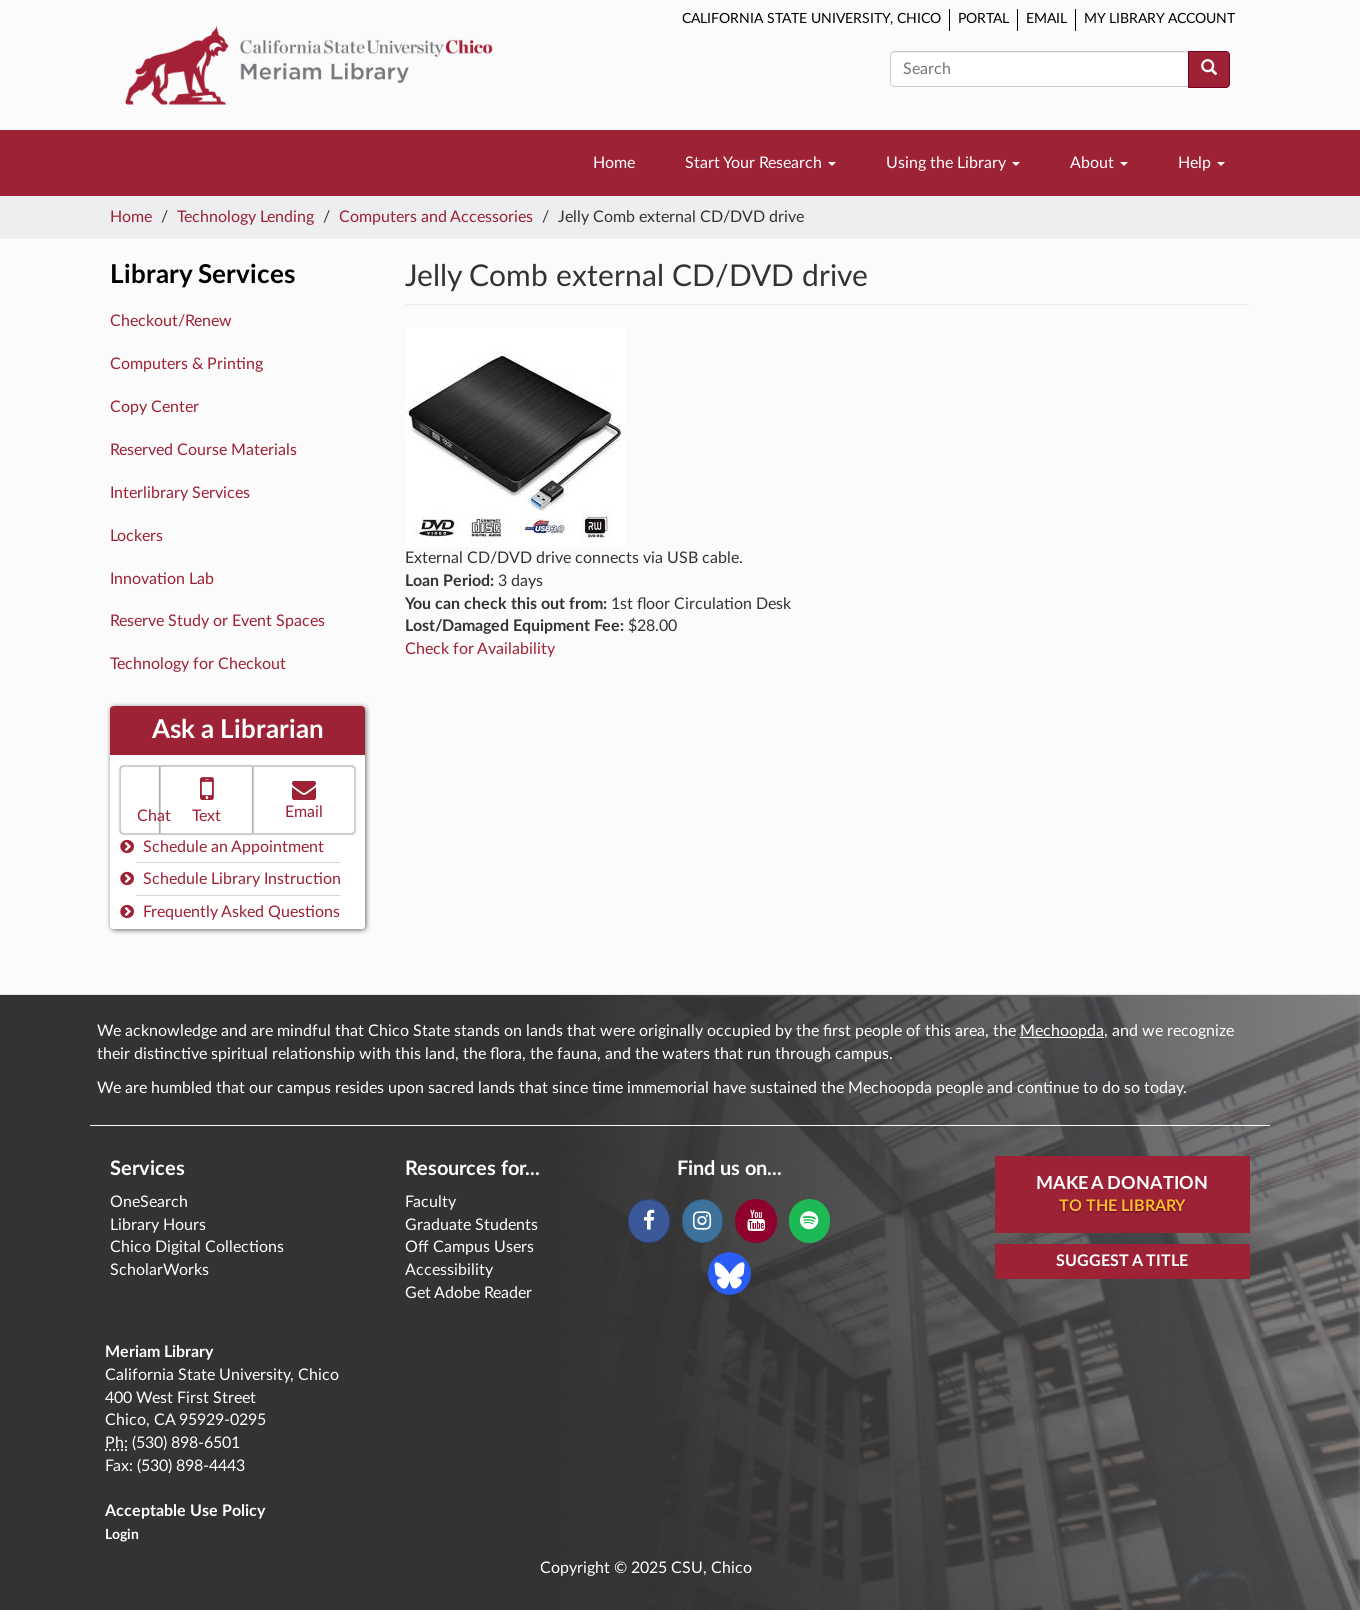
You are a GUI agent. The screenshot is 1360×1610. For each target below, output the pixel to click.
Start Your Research (760, 163)
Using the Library (953, 163)
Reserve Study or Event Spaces (217, 621)
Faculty (430, 1202)
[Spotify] (809, 1221)
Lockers (136, 536)
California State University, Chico (811, 19)
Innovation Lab (162, 579)
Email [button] (304, 798)
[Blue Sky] (729, 1272)
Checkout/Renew (171, 321)
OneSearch (149, 1202)
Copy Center (154, 407)
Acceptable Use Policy (185, 1511)
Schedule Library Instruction (230, 878)
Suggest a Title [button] (1122, 1261)
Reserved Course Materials (203, 450)
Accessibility (449, 1270)
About (1099, 163)
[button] (140, 800)
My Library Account (1159, 19)
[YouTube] (755, 1221)
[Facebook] (648, 1221)
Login (122, 1535)
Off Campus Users (469, 1247)
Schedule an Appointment (222, 846)
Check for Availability (480, 649)
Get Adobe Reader (468, 1293)
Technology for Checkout (198, 664)
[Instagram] (702, 1221)
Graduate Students (471, 1225)
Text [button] (206, 798)
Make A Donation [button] (1122, 1196)
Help (1201, 163)
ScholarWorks (159, 1270)
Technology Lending (245, 217)
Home (614, 163)
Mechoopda (1062, 1031)
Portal (983, 19)
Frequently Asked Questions (230, 911)
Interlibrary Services (180, 493)
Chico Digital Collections (197, 1247)
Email (1046, 19)
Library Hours (158, 1225)
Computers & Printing (186, 364)
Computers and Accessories (436, 217)
